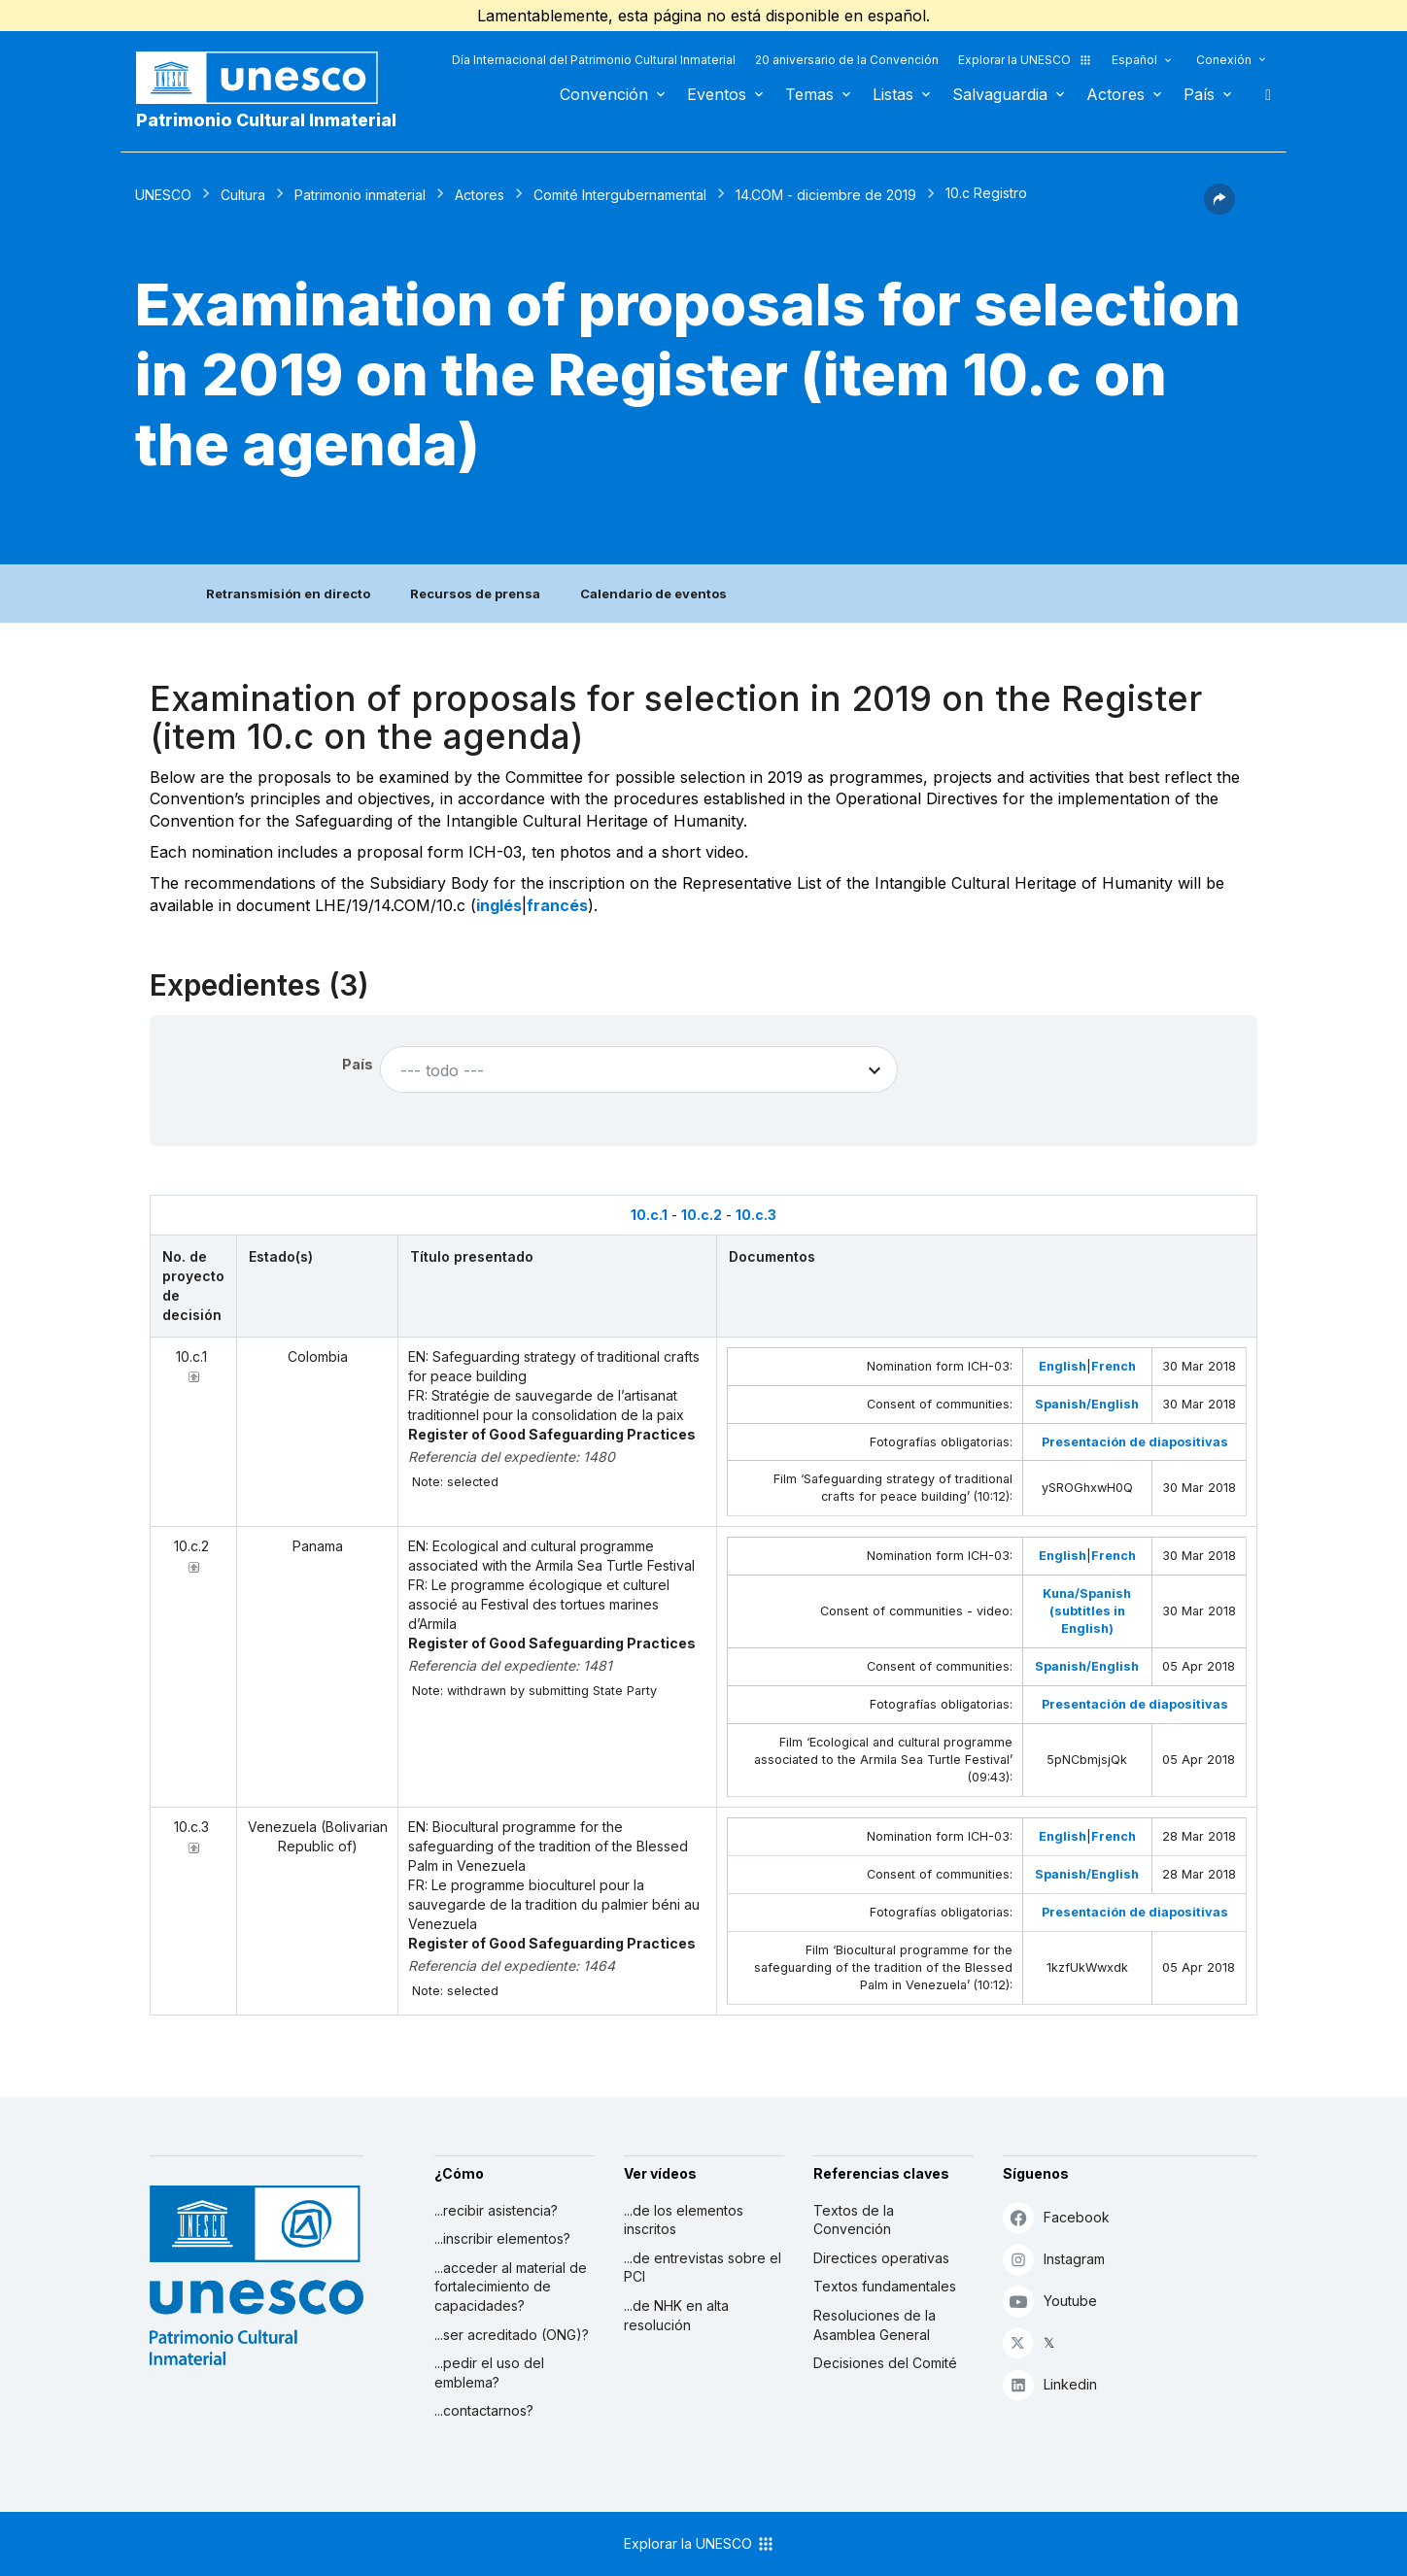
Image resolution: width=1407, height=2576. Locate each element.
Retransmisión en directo (288, 593)
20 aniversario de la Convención (847, 59)
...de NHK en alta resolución (676, 2315)
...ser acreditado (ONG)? (511, 2334)
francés (557, 905)
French (1113, 1366)
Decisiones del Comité (885, 2363)
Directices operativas (881, 2258)
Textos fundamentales (884, 2286)
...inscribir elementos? (502, 2238)
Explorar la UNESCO (1025, 59)
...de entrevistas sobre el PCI (702, 2268)
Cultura (243, 194)
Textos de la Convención (853, 2220)
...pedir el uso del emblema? (489, 2372)
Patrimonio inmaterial (360, 194)
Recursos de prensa (475, 593)
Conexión (1224, 59)
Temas (809, 94)
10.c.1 (649, 1214)
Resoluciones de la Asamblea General (874, 2325)
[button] (1219, 209)
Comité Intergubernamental (619, 194)
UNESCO (163, 194)
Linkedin (1050, 2384)
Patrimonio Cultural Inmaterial (266, 120)
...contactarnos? (483, 2410)
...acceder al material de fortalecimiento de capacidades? (510, 2286)
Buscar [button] (1262, 94)
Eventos (716, 94)
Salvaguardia (999, 94)
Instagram (1054, 2259)
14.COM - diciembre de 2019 (826, 194)
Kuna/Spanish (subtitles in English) (1087, 1611)
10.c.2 (701, 1214)
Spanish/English (1087, 1404)
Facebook (1056, 2217)
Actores (1115, 94)
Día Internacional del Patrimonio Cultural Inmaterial (594, 59)
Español (1134, 59)
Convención (604, 94)
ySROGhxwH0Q (1087, 1487)
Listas (893, 94)
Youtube (1050, 2301)
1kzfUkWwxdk (1087, 1967)
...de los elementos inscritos (683, 2220)
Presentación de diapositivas (1135, 1442)
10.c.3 (756, 1214)
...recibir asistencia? (496, 2210)
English (1062, 1366)
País (1199, 94)
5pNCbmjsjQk (1087, 1759)
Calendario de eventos (653, 593)
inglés (499, 905)
